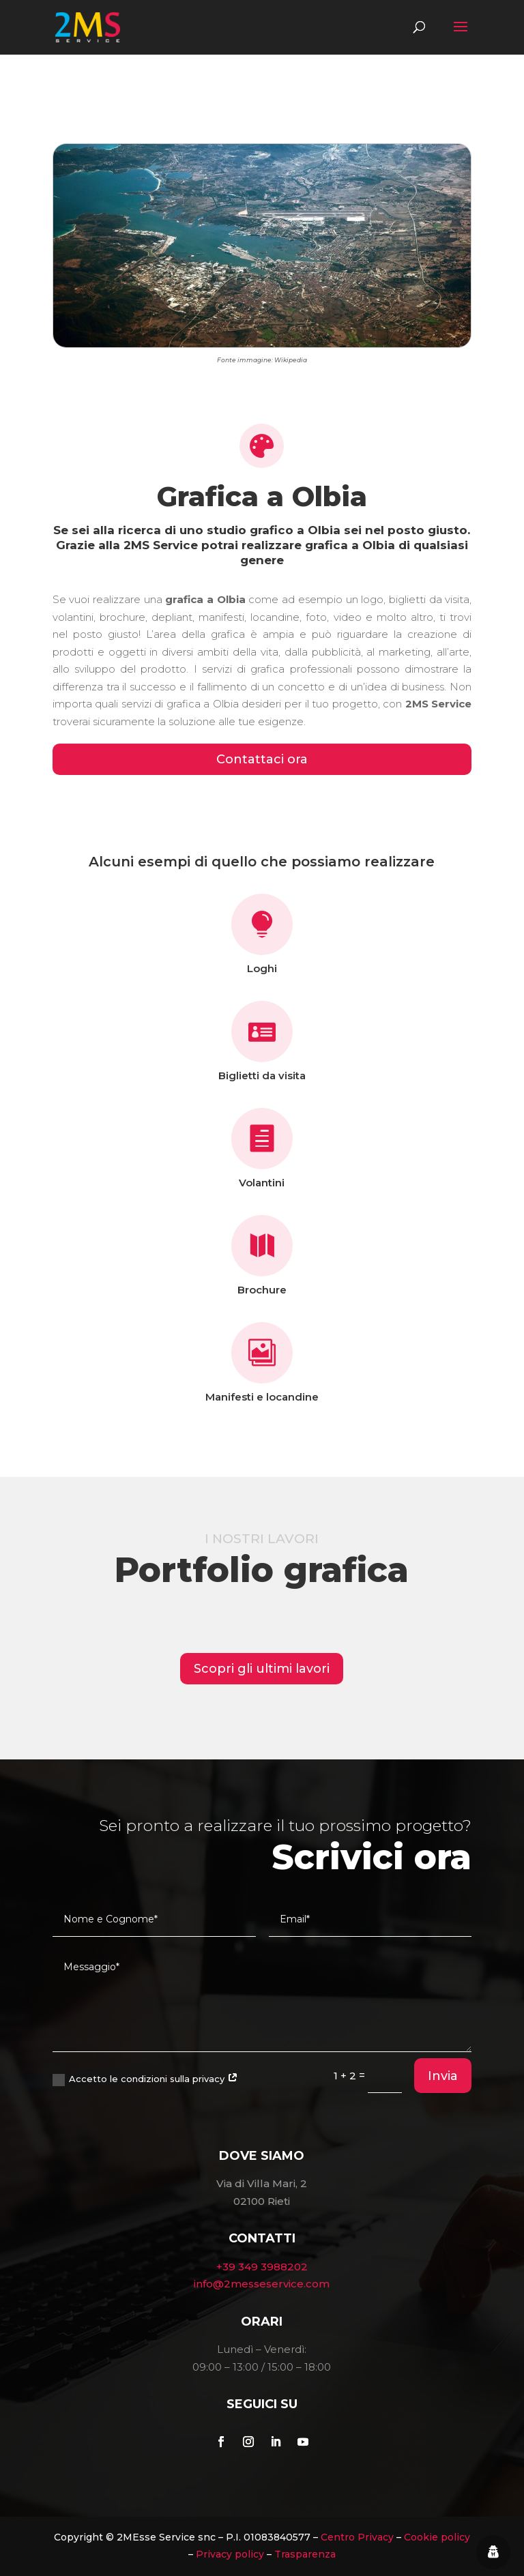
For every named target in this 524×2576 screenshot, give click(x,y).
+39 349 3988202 (262, 2266)
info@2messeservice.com (262, 2283)
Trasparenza (305, 2554)
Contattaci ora (262, 759)
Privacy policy (230, 2554)
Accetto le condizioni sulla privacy (145, 2079)
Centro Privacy (357, 2537)
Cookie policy (437, 2537)
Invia (443, 2075)
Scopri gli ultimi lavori (262, 1668)
